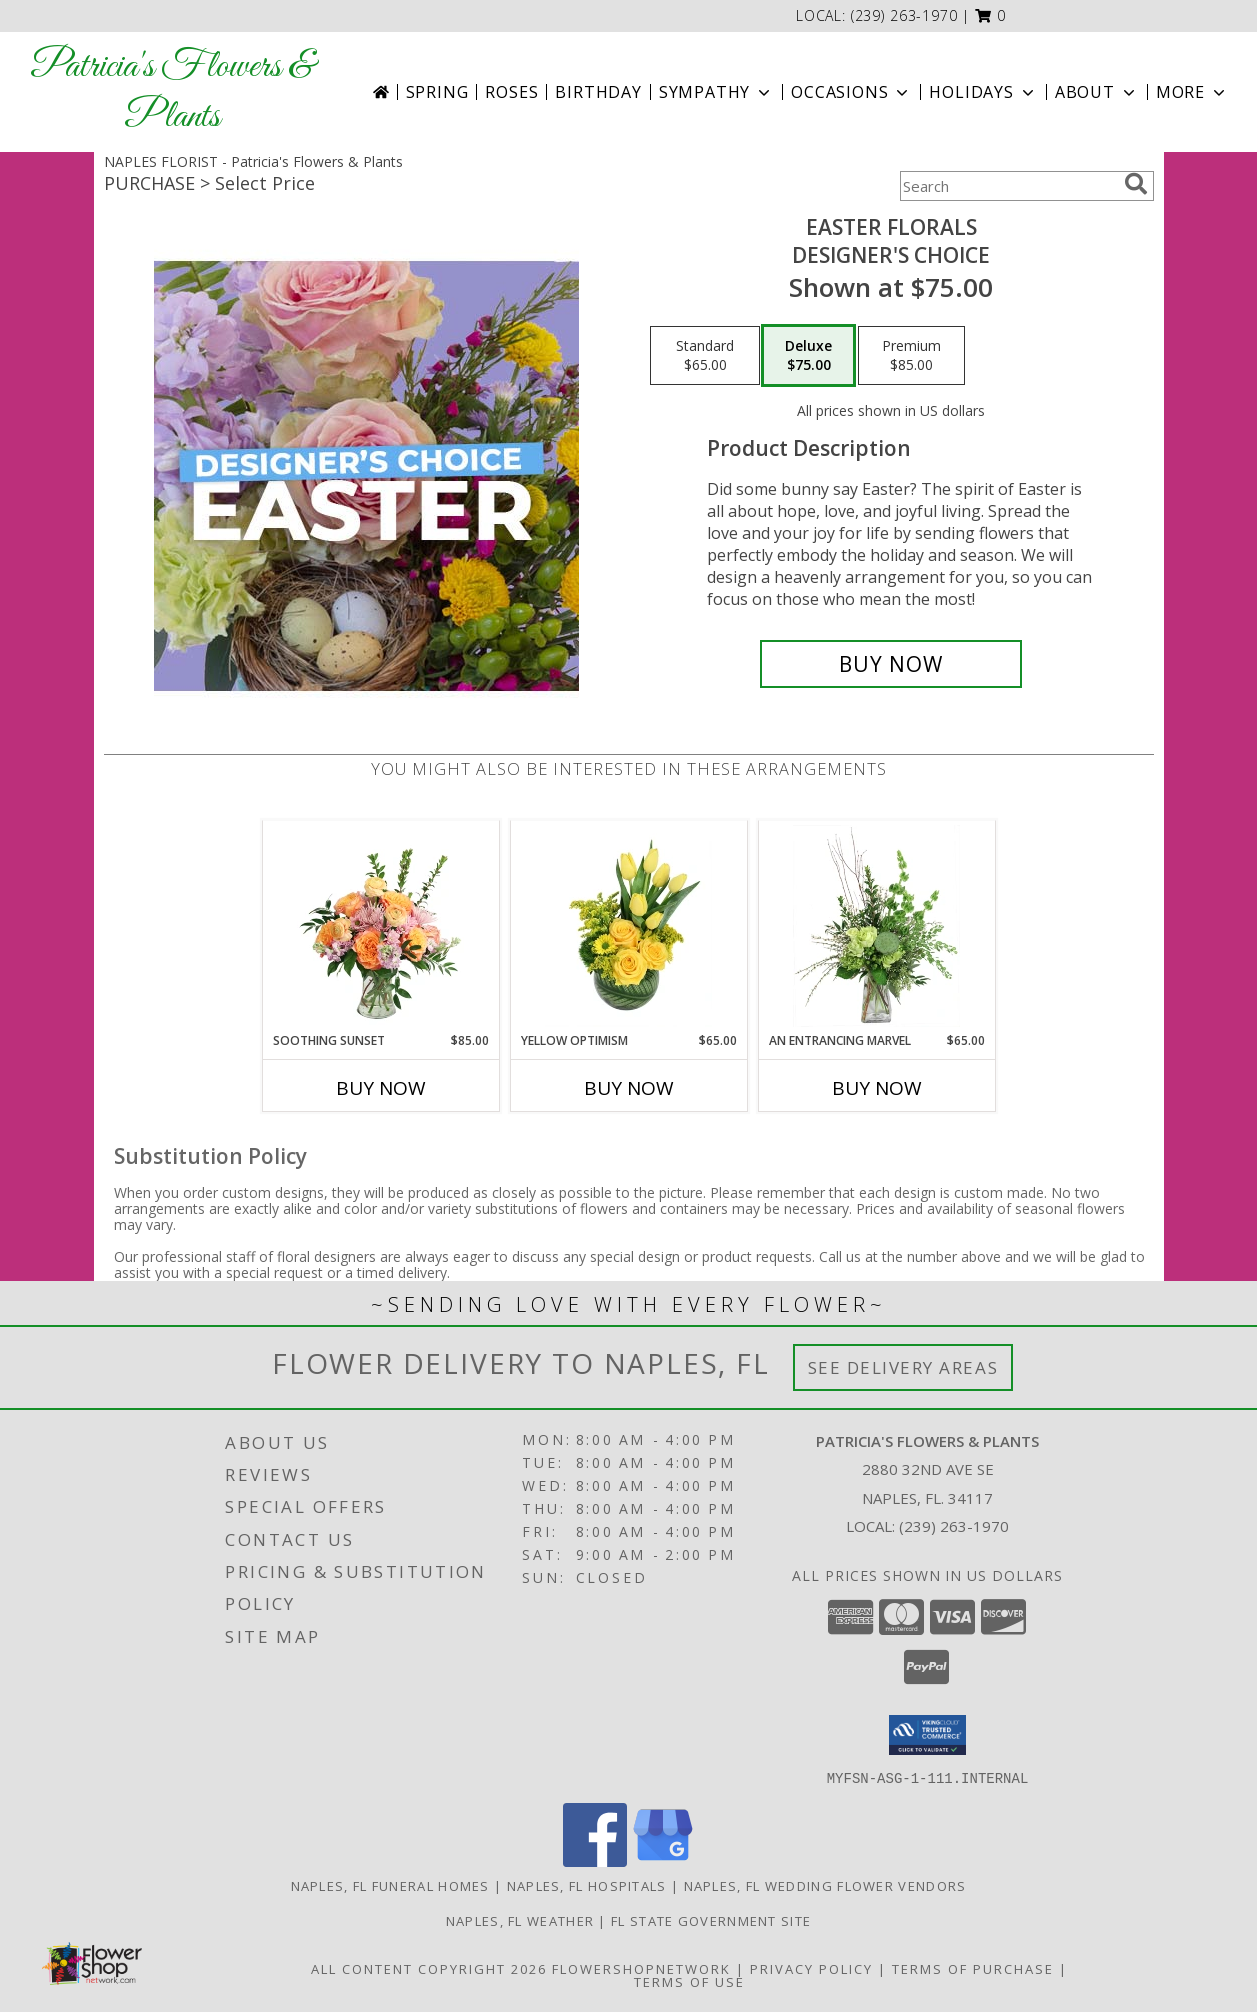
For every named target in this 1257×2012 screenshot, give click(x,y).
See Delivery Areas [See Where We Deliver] (903, 1367)
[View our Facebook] (595, 1860)
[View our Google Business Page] (663, 1860)
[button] (990, 15)
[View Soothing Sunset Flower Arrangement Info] (380, 926)
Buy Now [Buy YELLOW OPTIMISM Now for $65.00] (629, 1088)
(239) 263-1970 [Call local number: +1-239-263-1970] (904, 15)
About (1097, 92)
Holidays (983, 92)
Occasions (851, 92)
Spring (437, 92)
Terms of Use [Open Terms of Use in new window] (689, 1981)
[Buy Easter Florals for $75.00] (891, 664)
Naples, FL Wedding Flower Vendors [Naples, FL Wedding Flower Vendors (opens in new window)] (825, 1885)
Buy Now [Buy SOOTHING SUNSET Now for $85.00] (381, 1088)
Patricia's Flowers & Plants (172, 92)
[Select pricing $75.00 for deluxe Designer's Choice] (808, 356)
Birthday (598, 92)
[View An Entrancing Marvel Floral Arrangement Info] (876, 926)
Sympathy (716, 92)
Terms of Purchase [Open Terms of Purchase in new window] (973, 1968)
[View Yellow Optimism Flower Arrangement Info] (628, 926)
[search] (1136, 184)
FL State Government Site (711, 1920)
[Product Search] (1008, 186)
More (1192, 92)
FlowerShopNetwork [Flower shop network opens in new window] (641, 1968)
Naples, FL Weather (520, 1920)
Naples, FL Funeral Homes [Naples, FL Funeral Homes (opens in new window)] (390, 1885)
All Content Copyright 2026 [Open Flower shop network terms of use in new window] (429, 1968)
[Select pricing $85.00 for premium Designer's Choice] (911, 356)
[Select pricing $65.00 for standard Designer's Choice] (705, 356)
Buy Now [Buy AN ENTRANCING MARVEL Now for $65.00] (877, 1088)
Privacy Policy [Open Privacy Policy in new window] (811, 1968)
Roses (511, 92)
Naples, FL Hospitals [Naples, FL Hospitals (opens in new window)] (587, 1885)
